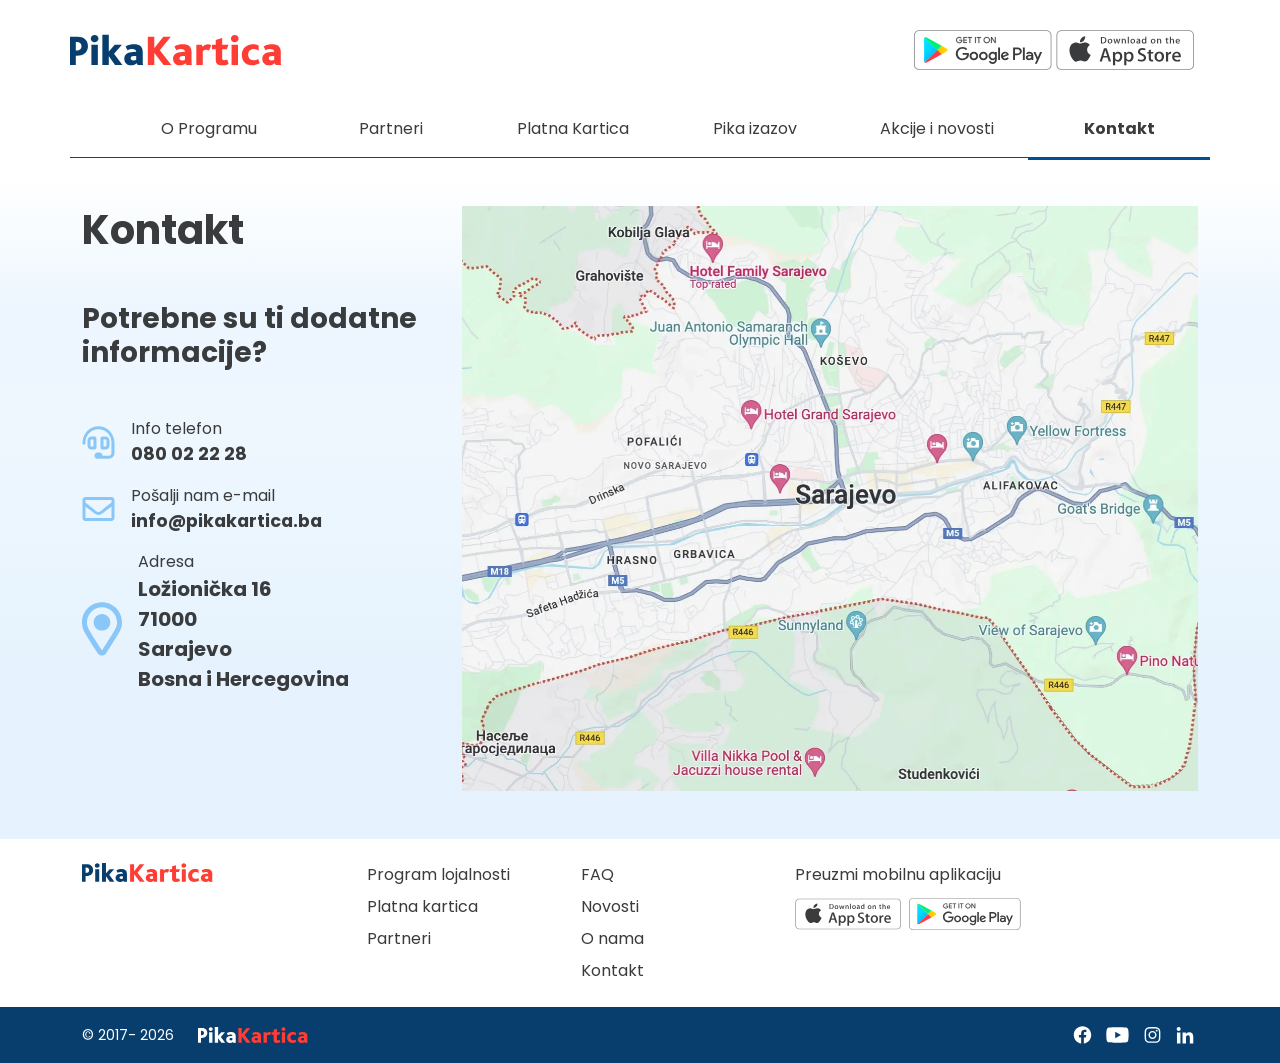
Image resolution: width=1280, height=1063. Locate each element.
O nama (612, 938)
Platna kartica (422, 906)
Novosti (610, 906)
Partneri (399, 938)
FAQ (597, 874)
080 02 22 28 (189, 454)
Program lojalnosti (438, 874)
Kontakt (612, 970)
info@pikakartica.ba (226, 521)
